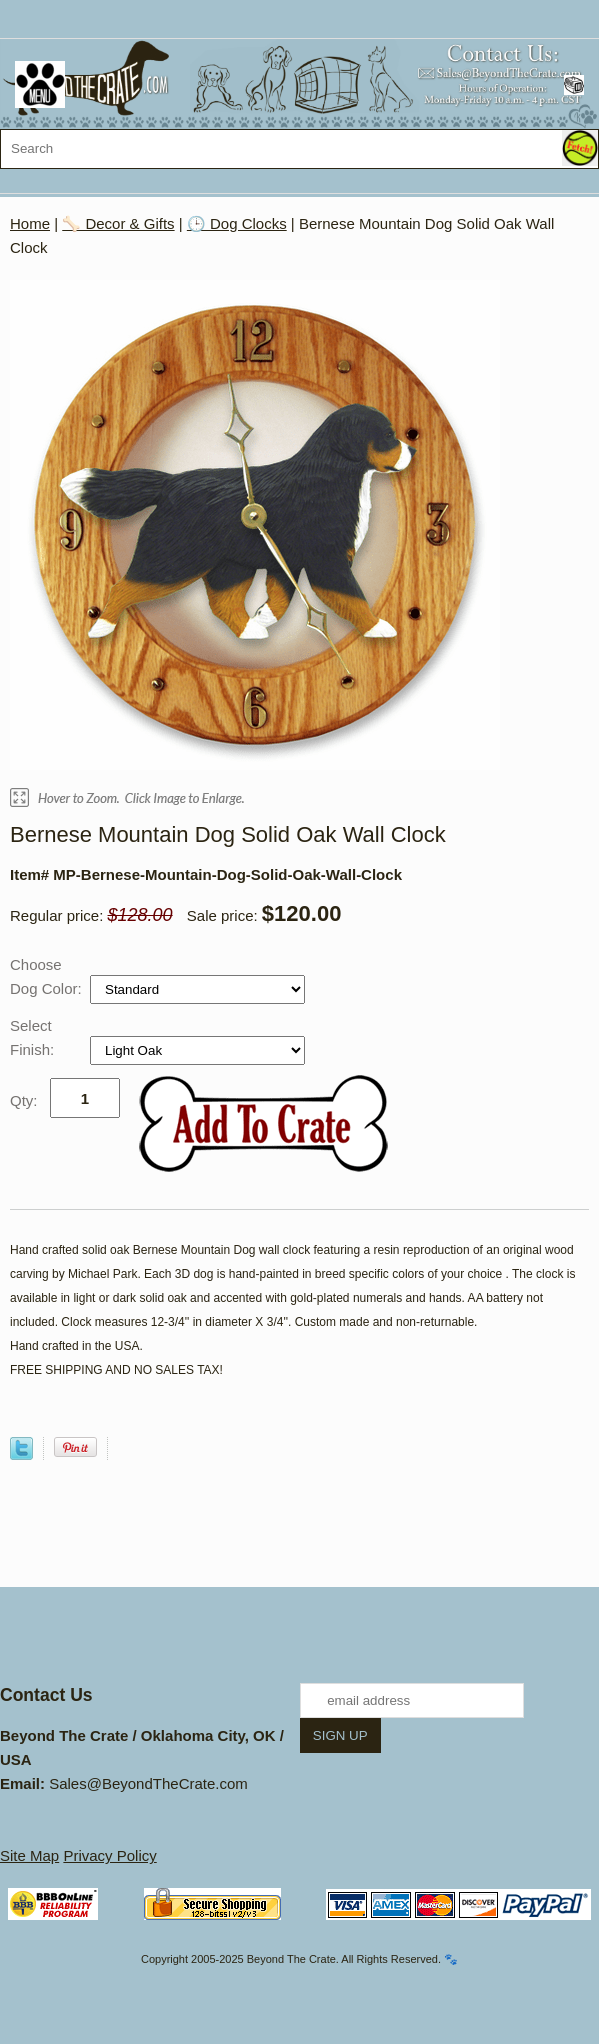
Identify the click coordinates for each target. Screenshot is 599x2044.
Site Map (29, 1855)
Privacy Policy (109, 1855)
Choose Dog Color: (48, 976)
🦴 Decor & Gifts (118, 223)
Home (30, 223)
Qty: (24, 1100)
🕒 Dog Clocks (237, 223)
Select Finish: (34, 1037)
